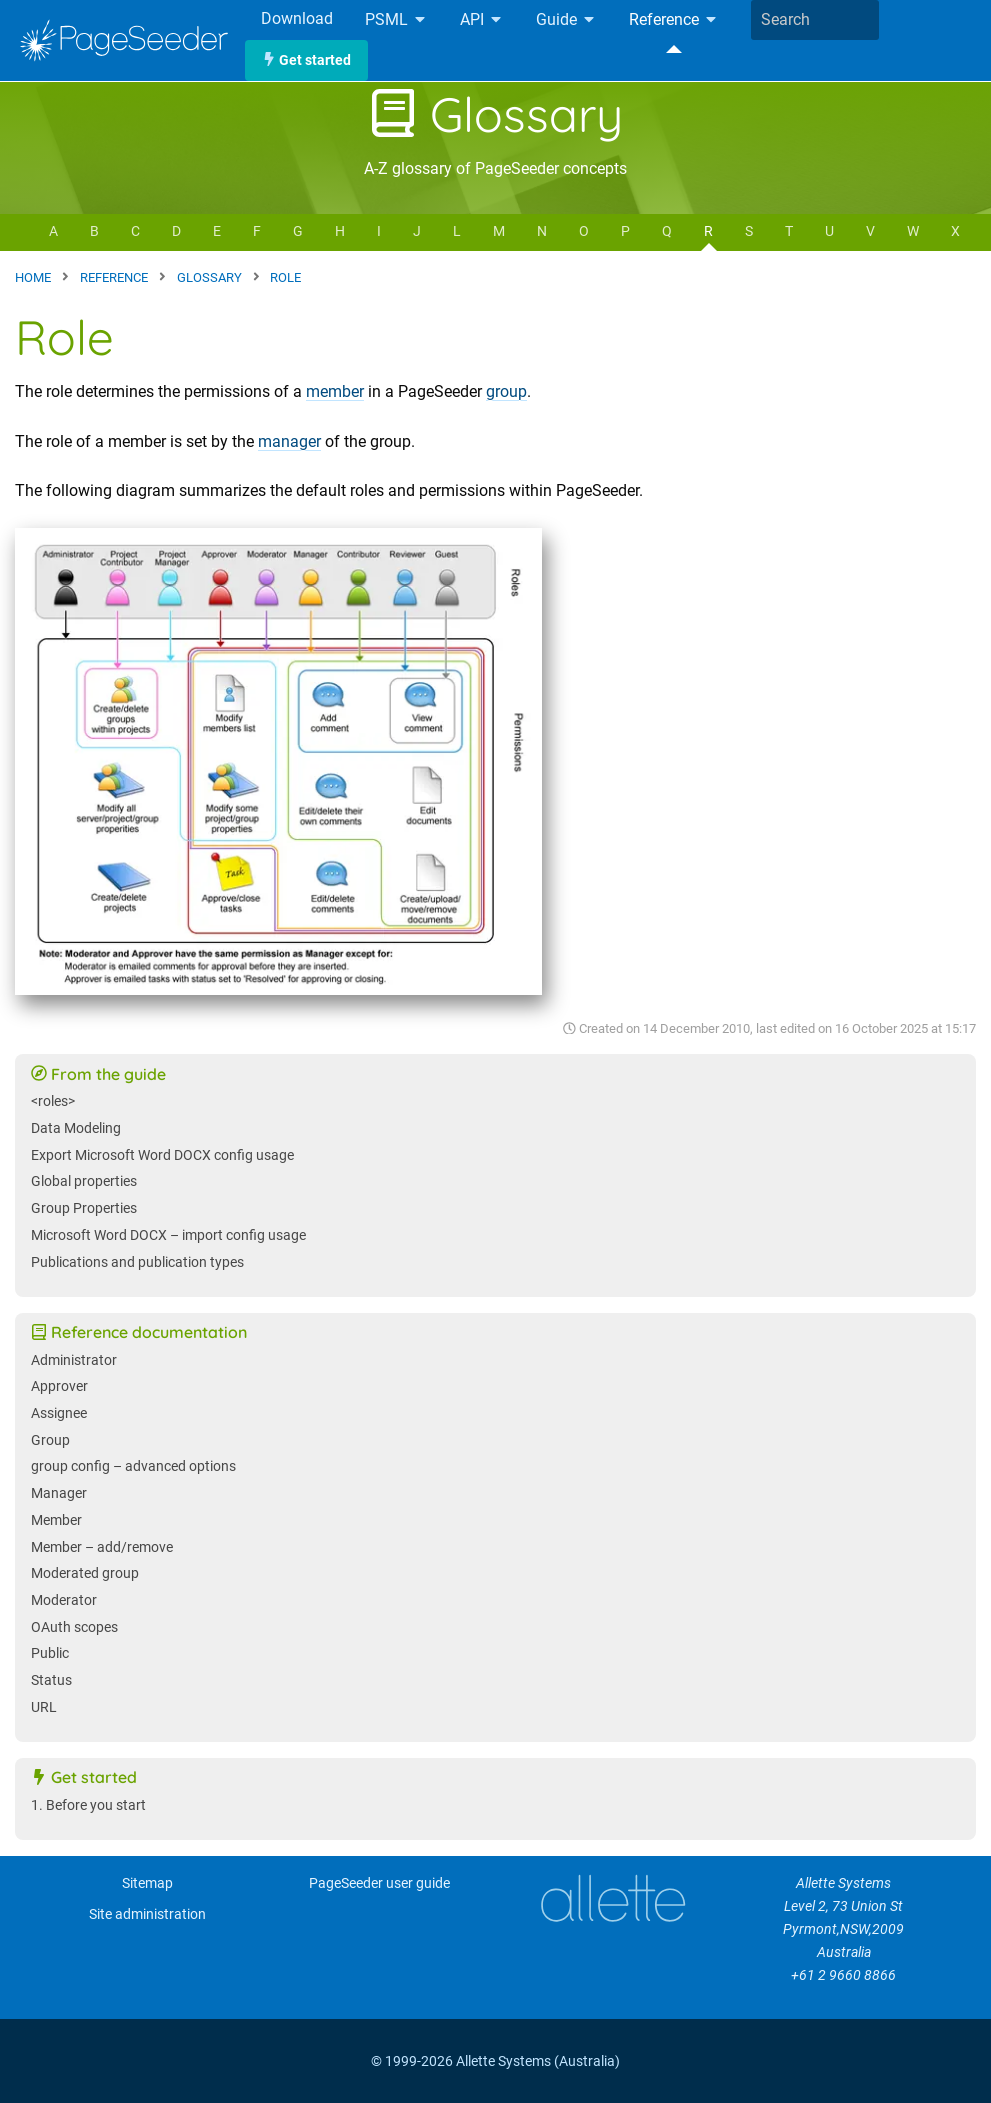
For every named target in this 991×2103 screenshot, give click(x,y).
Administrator (74, 1360)
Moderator (64, 1600)
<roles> (53, 1101)
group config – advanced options (133, 1466)
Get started (306, 60)
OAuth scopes (74, 1627)
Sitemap (147, 1883)
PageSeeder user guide (379, 1883)
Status (51, 1680)
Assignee (59, 1413)
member (335, 391)
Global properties (84, 1181)
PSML (396, 20)
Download (297, 18)
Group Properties (84, 1208)
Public (50, 1653)
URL (44, 1707)
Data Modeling (76, 1128)
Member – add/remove (102, 1547)
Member (56, 1520)
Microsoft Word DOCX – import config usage (168, 1235)
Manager (59, 1493)
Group (50, 1440)
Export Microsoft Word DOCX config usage (162, 1155)
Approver (59, 1386)
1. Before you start (88, 1805)
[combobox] (815, 20)
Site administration (147, 1914)
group (506, 391)
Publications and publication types (137, 1262)
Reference (674, 20)
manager (289, 441)
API (482, 20)
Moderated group (85, 1573)
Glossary (496, 114)
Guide (566, 20)
